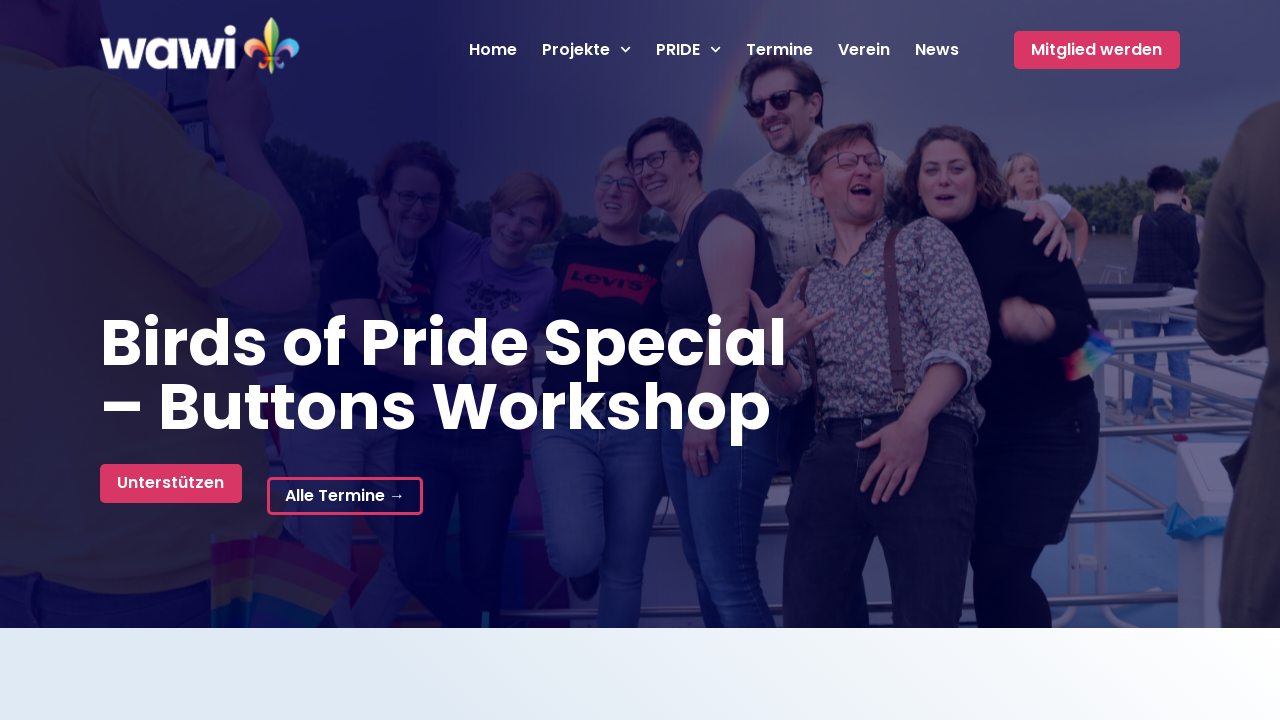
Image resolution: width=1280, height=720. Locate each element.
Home (493, 50)
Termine (779, 50)
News (937, 50)
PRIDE (688, 50)
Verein (864, 50)
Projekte (586, 50)
